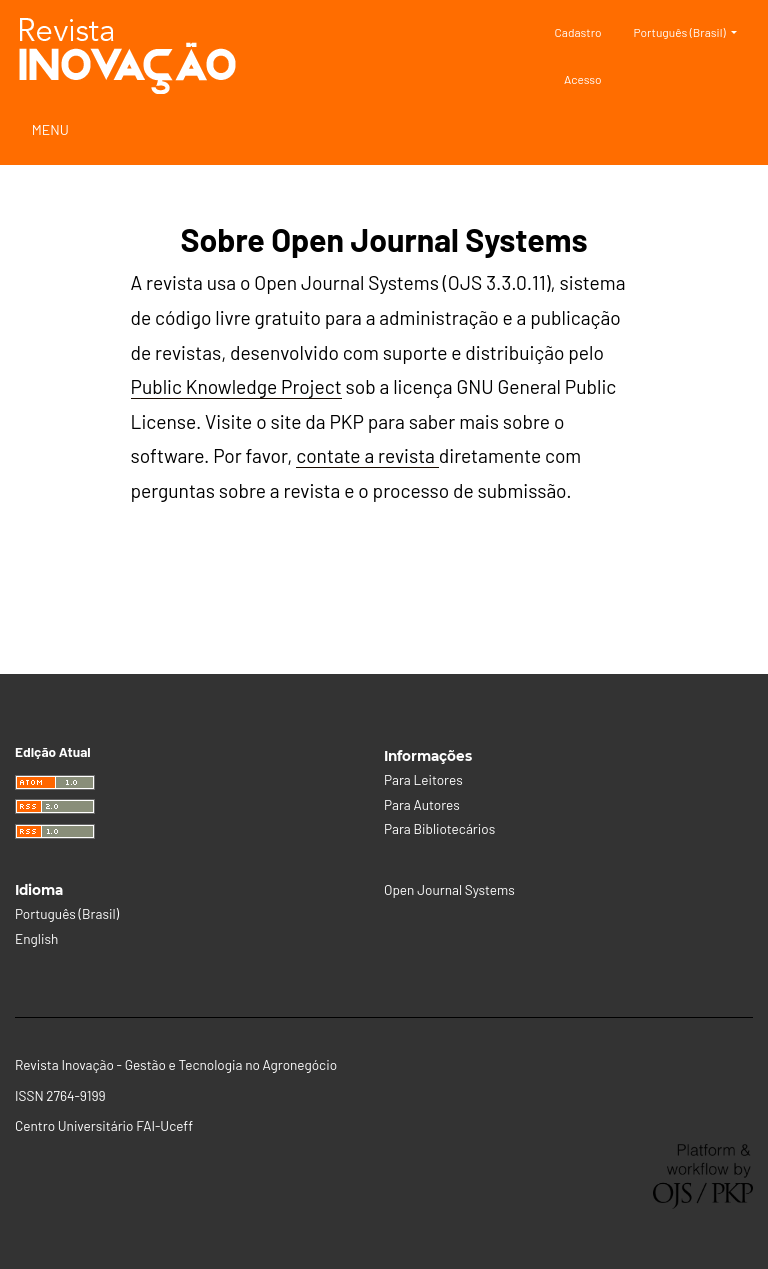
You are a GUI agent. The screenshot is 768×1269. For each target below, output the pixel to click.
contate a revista (367, 455)
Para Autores (422, 804)
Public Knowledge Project (236, 386)
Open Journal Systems (449, 889)
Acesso (583, 79)
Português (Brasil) (693, 30)
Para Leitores (423, 779)
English (36, 938)
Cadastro (578, 32)
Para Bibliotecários (439, 828)
